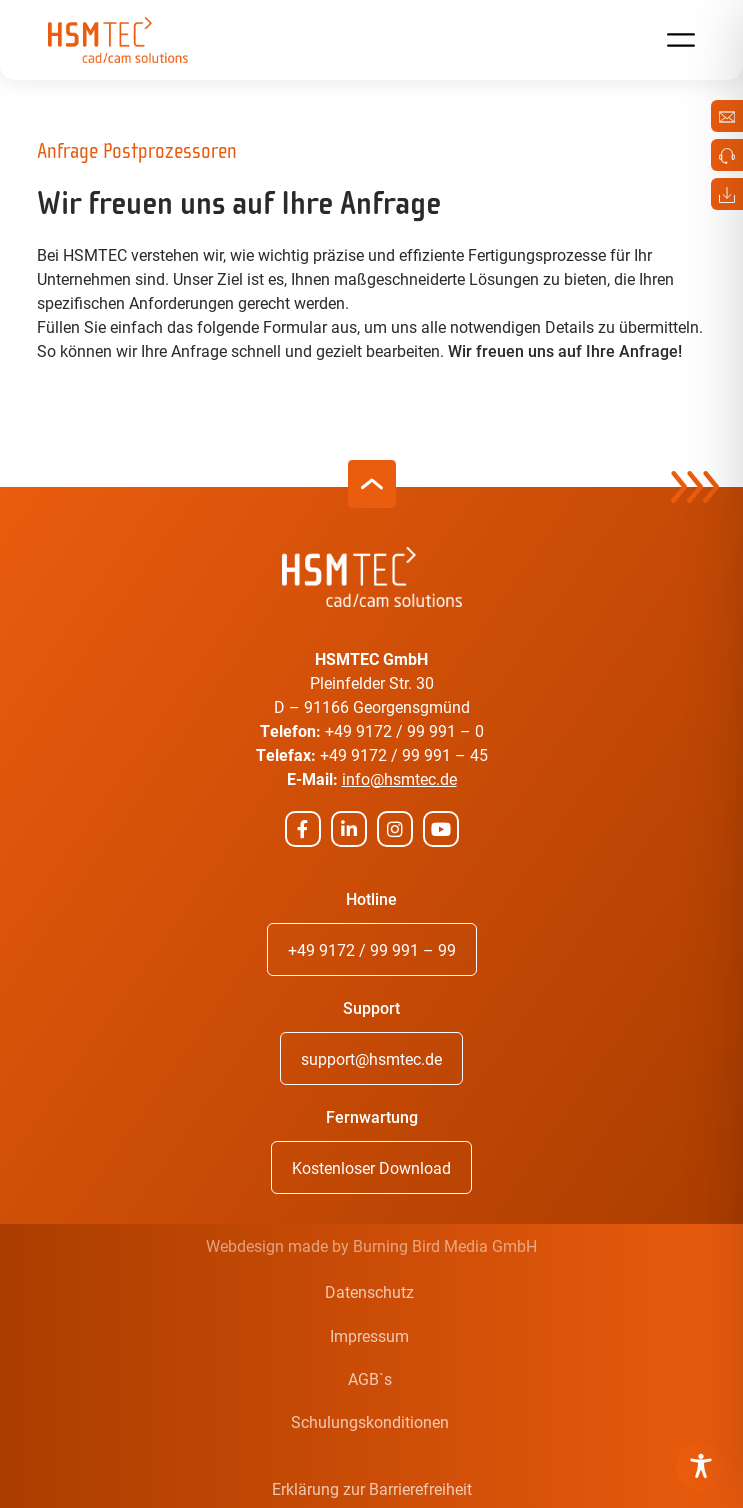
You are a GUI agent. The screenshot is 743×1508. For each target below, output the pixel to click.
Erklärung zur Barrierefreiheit (372, 1488)
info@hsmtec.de (399, 778)
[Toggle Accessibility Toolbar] (701, 1466)
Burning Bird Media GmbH (445, 1245)
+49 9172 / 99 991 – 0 (404, 730)
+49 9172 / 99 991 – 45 (404, 754)
